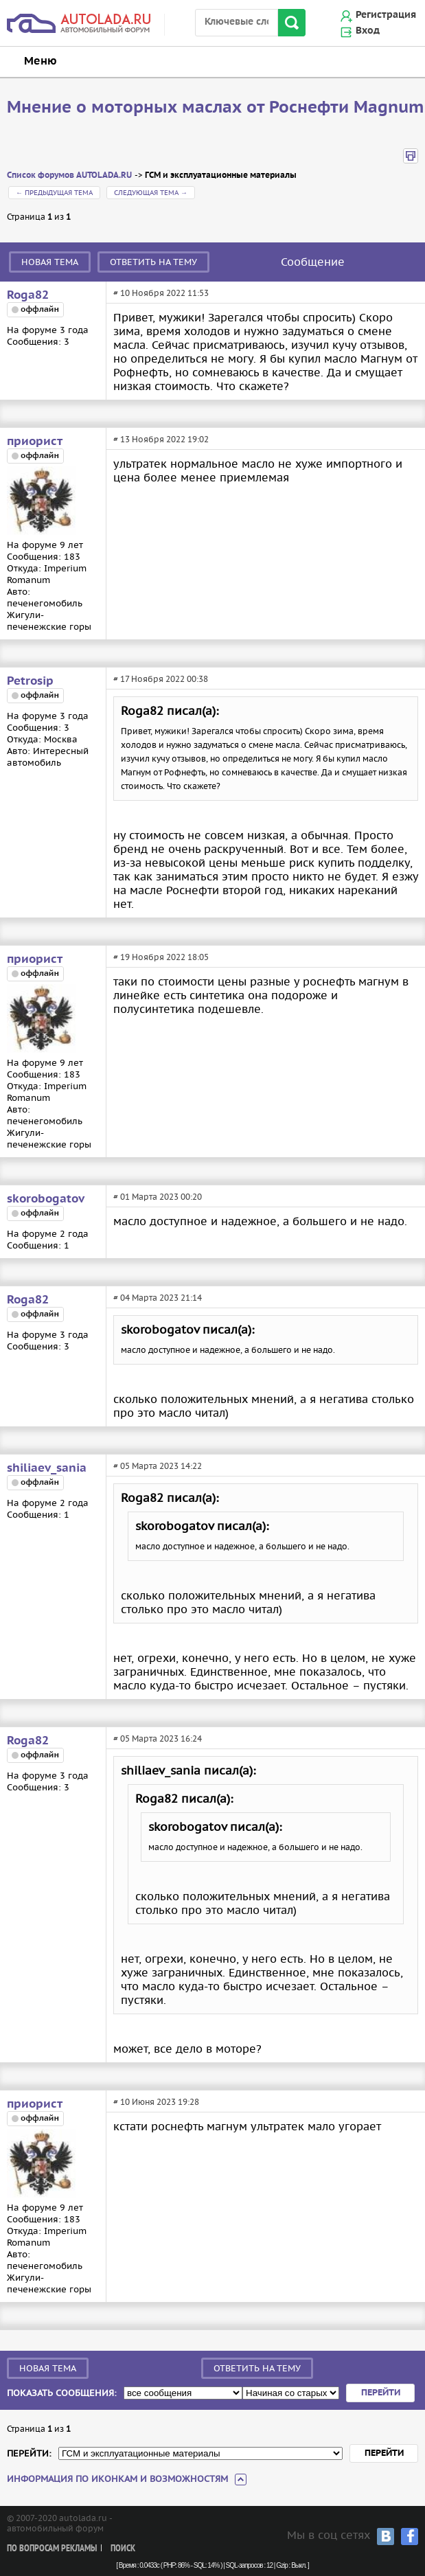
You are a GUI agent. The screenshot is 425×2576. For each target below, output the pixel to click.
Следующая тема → (150, 192)
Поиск (123, 2549)
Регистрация (386, 15)
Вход (368, 30)
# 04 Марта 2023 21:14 (157, 1297)
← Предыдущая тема (54, 192)
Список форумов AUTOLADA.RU (69, 175)
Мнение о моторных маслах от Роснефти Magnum (215, 107)
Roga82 (28, 295)
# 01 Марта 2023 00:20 (157, 1197)
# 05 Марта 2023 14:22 (157, 1466)
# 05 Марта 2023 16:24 (157, 1738)
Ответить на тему (153, 262)
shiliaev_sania (47, 1468)
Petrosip (30, 681)
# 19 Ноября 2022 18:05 (161, 957)
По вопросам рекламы (52, 2549)
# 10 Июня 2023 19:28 (156, 2102)
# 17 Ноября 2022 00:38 (160, 679)
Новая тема (49, 262)
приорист (34, 441)
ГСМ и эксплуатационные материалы (221, 175)
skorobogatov (45, 1199)
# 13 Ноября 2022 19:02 (161, 439)
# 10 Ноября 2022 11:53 (161, 293)
